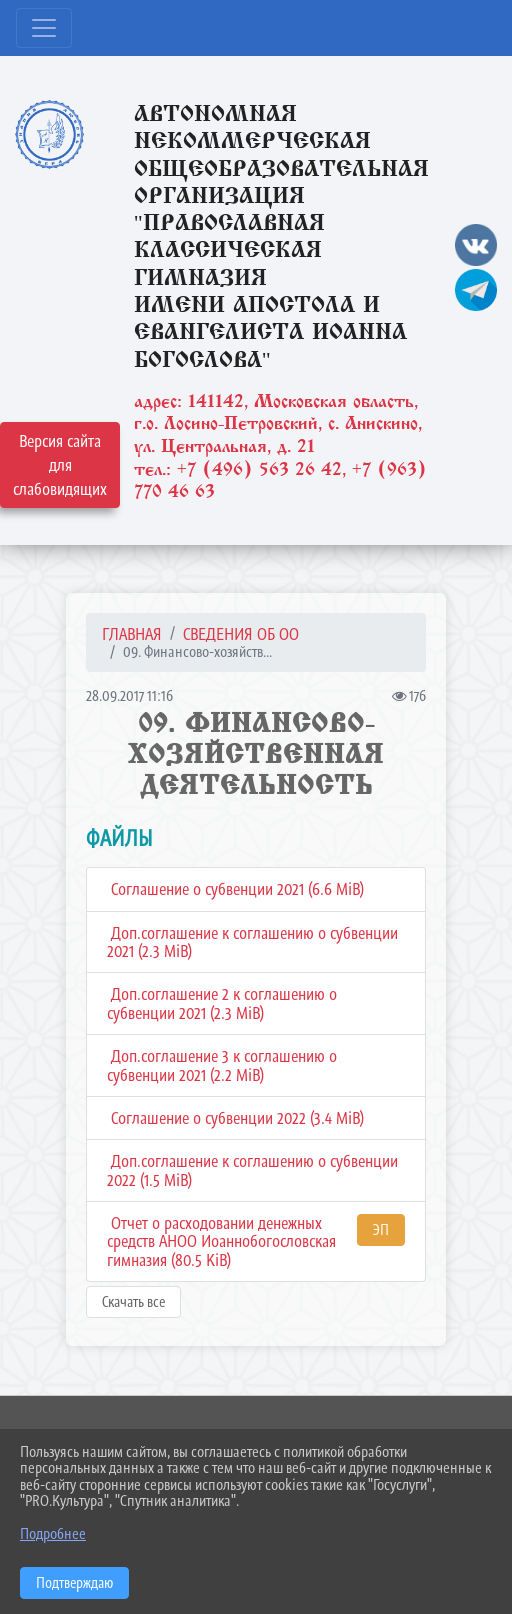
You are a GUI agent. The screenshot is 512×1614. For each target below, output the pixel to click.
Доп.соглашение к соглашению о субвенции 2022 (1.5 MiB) (252, 1170)
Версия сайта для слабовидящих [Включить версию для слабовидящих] (60, 465)
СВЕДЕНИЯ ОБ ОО (241, 634)
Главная (132, 634)
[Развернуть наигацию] (44, 28)
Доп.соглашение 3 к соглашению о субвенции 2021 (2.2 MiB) (222, 1065)
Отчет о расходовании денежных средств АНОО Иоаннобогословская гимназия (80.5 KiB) (221, 1241)
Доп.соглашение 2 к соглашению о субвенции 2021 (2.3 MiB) (222, 1003)
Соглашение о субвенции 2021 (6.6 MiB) (235, 889)
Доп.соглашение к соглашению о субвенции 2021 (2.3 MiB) (252, 942)
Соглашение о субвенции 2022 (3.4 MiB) (235, 1118)
